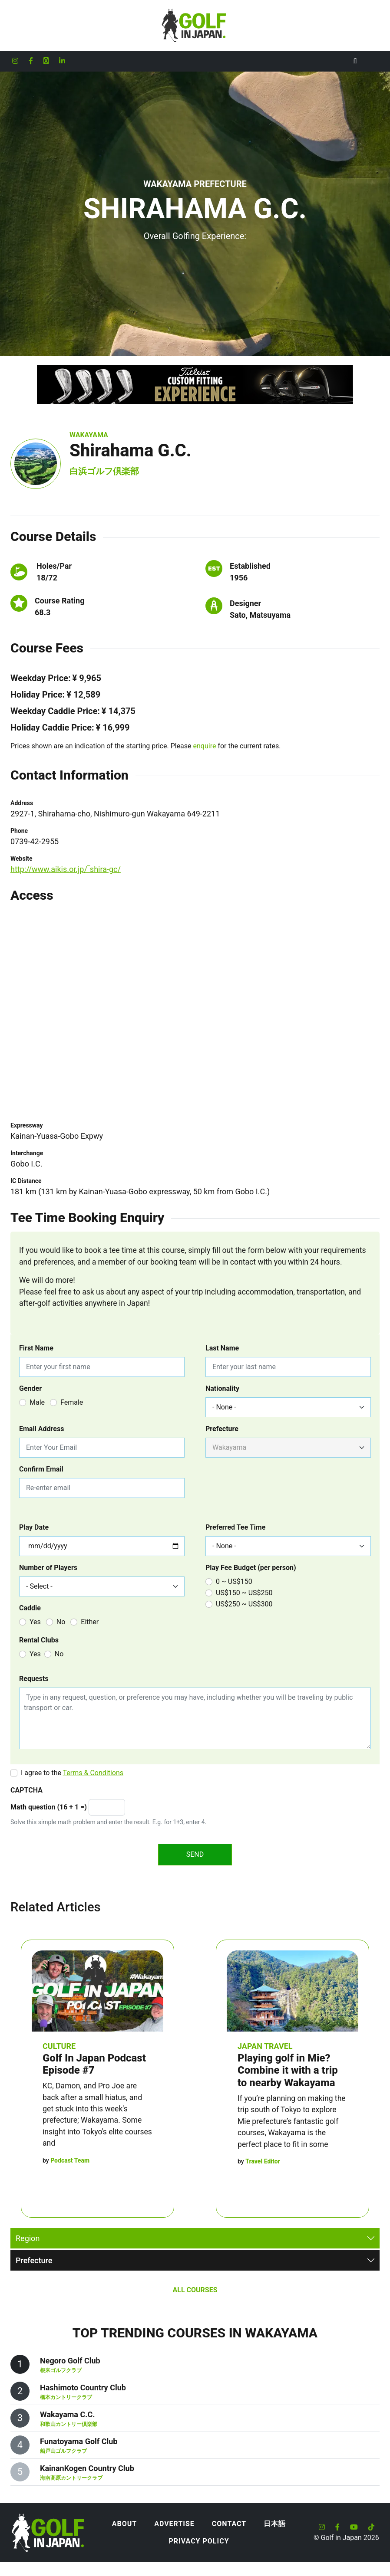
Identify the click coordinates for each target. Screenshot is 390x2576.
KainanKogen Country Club (87, 2468)
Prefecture (221, 1429)
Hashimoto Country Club (83, 2387)
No (61, 1622)
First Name (36, 1348)
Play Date (34, 1527)
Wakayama (88, 435)
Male (37, 1402)
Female (71, 1402)
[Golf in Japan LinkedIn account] (62, 61)
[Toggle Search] (355, 61)
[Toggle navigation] (372, 61)
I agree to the (72, 1773)
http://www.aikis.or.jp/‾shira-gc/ (65, 869)
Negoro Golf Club (70, 2360)
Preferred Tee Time (235, 1527)
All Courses (194, 2290)
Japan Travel (265, 2046)
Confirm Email (41, 1469)
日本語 (275, 2524)
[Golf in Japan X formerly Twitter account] (46, 61)
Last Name (222, 1348)
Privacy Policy (199, 2541)
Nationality (222, 1388)
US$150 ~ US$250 (244, 1593)
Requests (33, 1679)
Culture (59, 2046)
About (124, 2524)
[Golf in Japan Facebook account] (30, 61)
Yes (35, 1622)
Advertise (174, 2524)
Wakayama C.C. (67, 2414)
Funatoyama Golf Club (79, 2441)
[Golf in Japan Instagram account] (15, 61)
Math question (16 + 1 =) (48, 1807)
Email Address (41, 1429)
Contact (229, 2524)
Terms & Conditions (93, 1773)
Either (90, 1622)
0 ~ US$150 (234, 1581)
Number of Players (48, 1567)
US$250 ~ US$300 (244, 1604)
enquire (204, 746)
